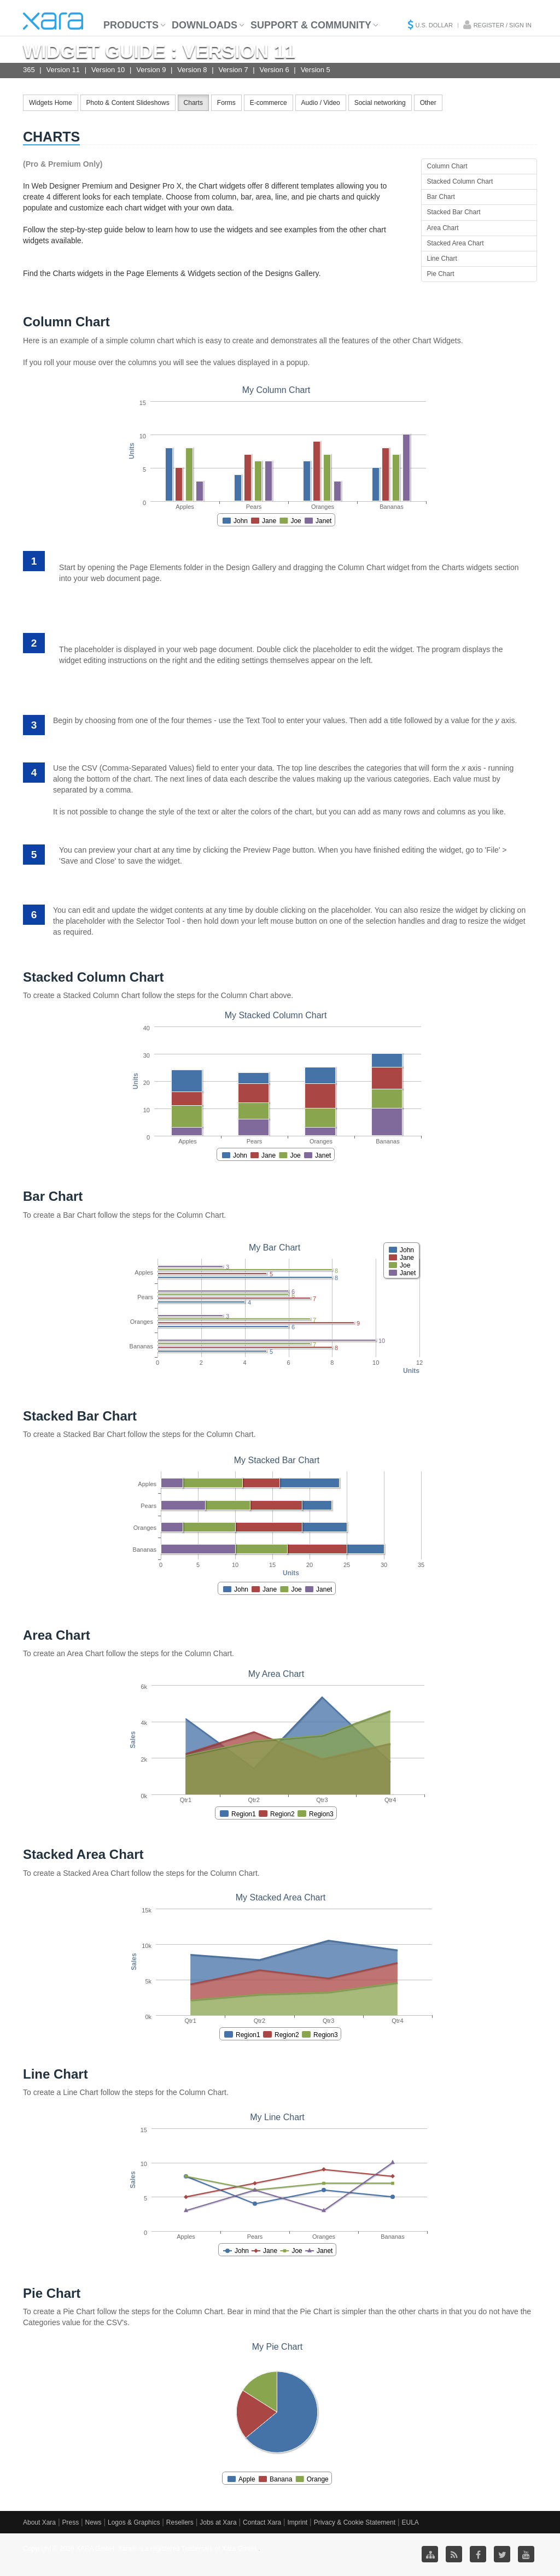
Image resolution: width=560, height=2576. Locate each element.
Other (428, 103)
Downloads (204, 25)
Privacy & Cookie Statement (354, 2522)
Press (70, 2522)
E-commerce (268, 103)
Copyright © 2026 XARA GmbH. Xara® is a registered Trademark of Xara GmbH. (141, 2548)
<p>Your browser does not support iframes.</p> (280, 450)
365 (29, 70)
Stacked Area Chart (455, 243)
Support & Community (310, 25)
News (93, 2522)
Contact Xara (262, 2522)
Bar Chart (441, 197)
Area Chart (443, 228)
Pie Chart (440, 274)
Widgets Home (50, 103)
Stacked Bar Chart (454, 212)
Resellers (180, 2522)
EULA (409, 2522)
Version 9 (151, 70)
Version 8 (192, 70)
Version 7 (233, 70)
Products (131, 25)
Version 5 (315, 70)
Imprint (298, 2522)
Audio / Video (320, 103)
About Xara (39, 2522)
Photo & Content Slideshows (128, 103)
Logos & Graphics (134, 2522)
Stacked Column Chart (460, 181)
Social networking (380, 103)
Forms (226, 103)
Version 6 (274, 70)
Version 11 (63, 70)
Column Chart (447, 166)
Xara (53, 21)
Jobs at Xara (218, 2522)
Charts (193, 103)
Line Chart (442, 258)
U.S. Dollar (433, 25)
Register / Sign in (503, 25)
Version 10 (108, 70)
